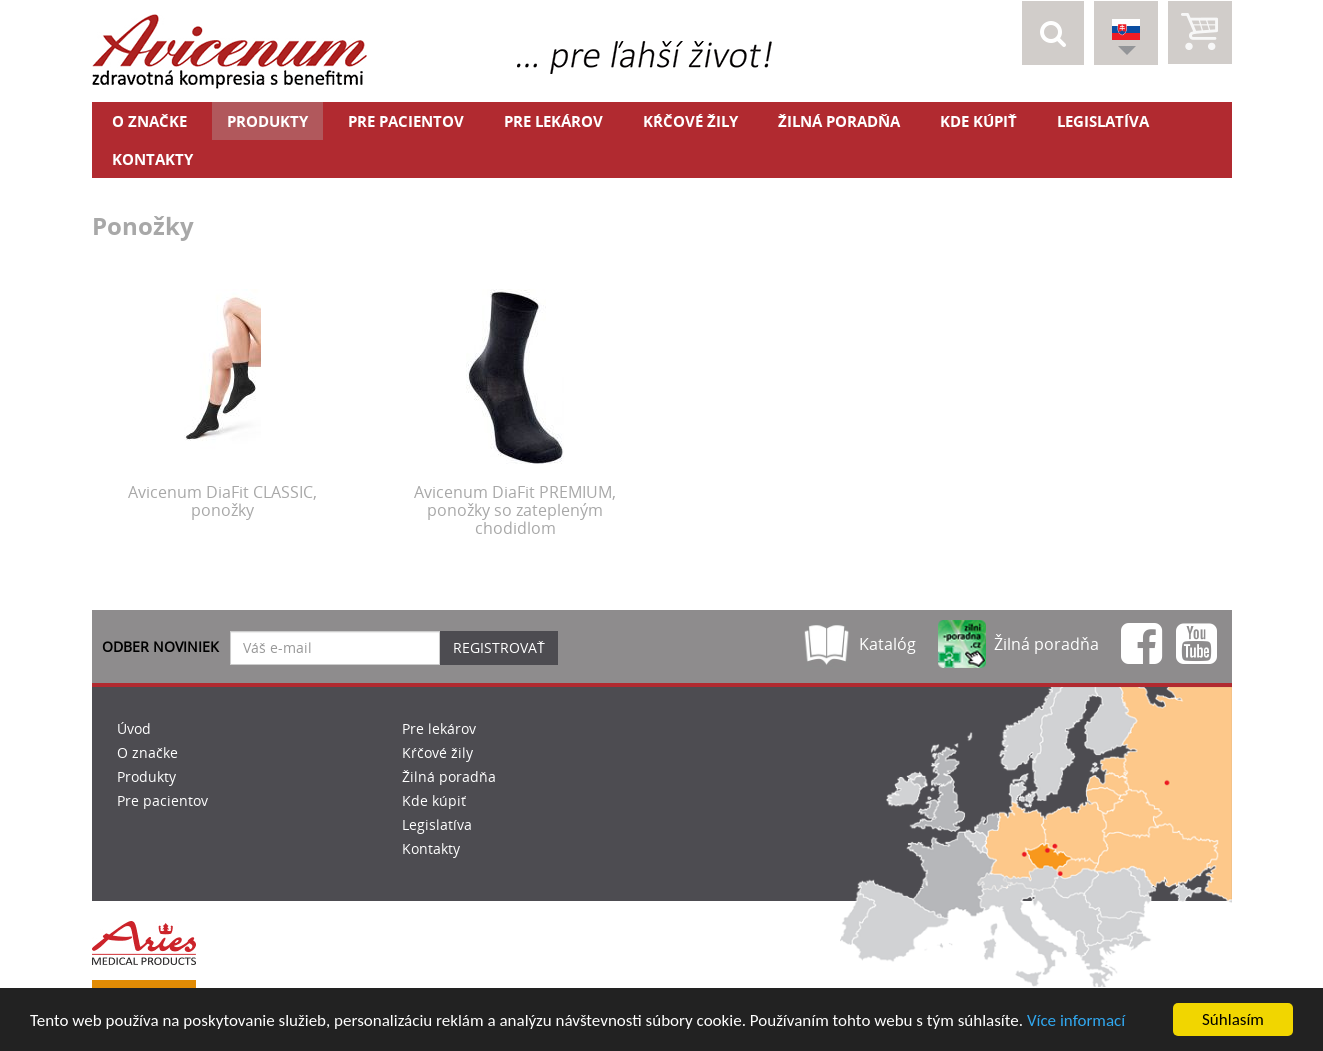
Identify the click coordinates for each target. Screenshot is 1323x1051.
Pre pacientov (406, 121)
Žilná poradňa (839, 121)
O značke (149, 121)
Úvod (134, 728)
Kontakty (152, 159)
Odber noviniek (160, 646)
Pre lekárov (553, 121)
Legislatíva (1103, 121)
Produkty (267, 121)
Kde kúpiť (978, 121)
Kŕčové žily (690, 121)
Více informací (1076, 1021)
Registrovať (499, 647)
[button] (1053, 33)
